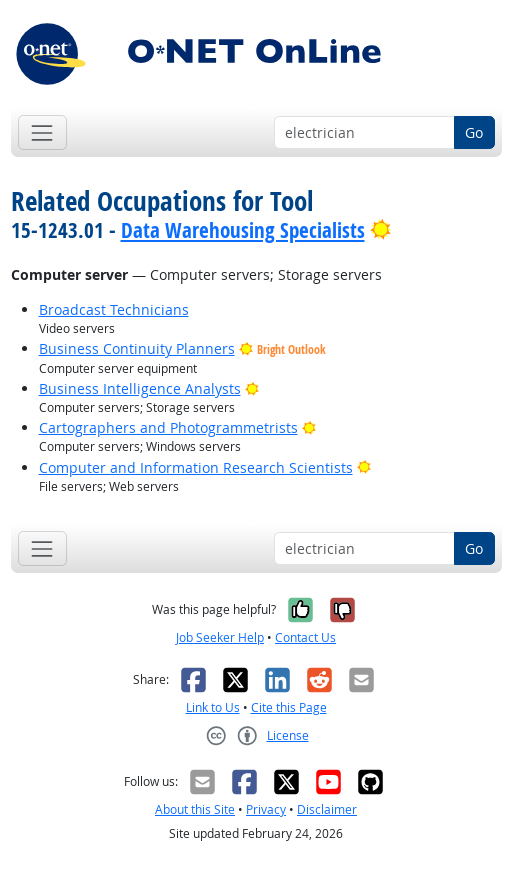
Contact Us (305, 637)
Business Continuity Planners (137, 348)
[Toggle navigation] (42, 132)
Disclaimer (327, 809)
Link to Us (213, 707)
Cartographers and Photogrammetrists (168, 427)
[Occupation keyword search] (364, 133)
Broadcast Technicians (114, 309)
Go (474, 132)
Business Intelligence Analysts (140, 388)
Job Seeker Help (220, 637)
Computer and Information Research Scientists (196, 467)
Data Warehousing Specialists (243, 230)
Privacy (266, 809)
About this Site (195, 809)
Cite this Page (289, 707)
